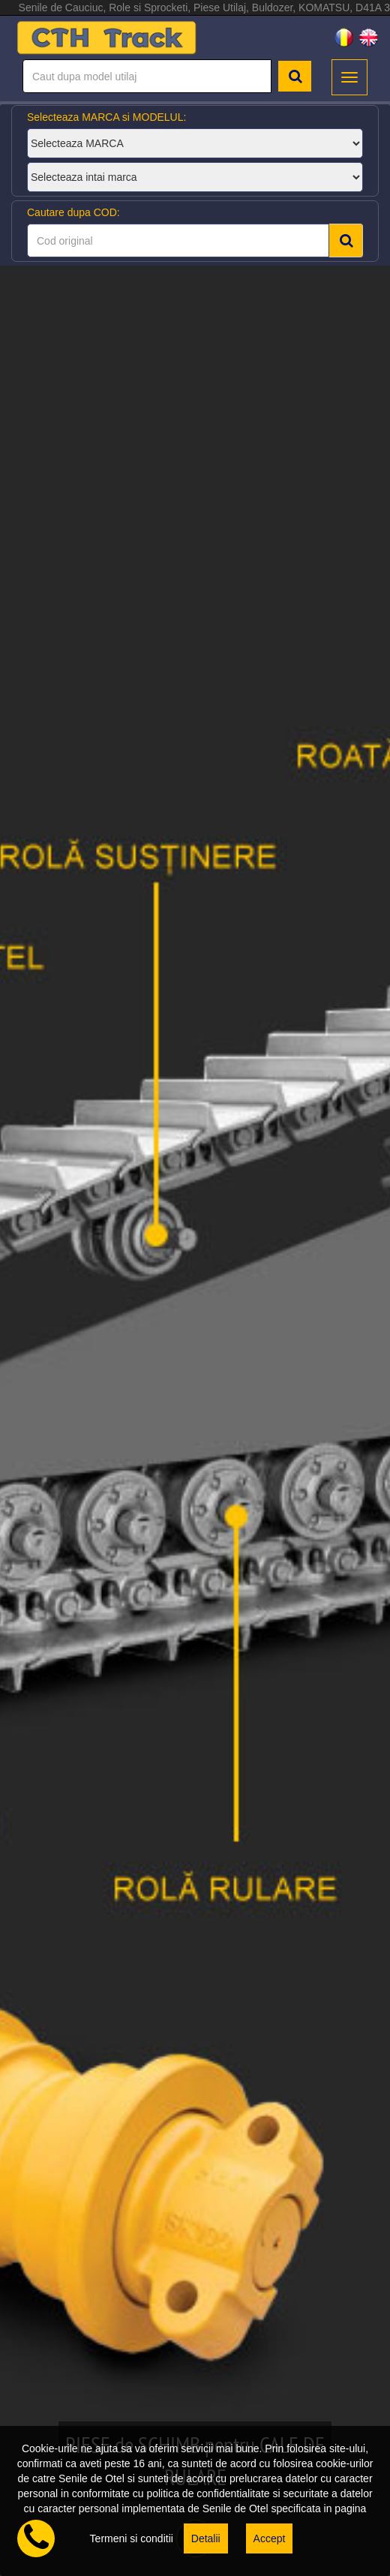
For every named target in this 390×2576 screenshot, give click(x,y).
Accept (270, 2538)
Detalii (205, 2538)
